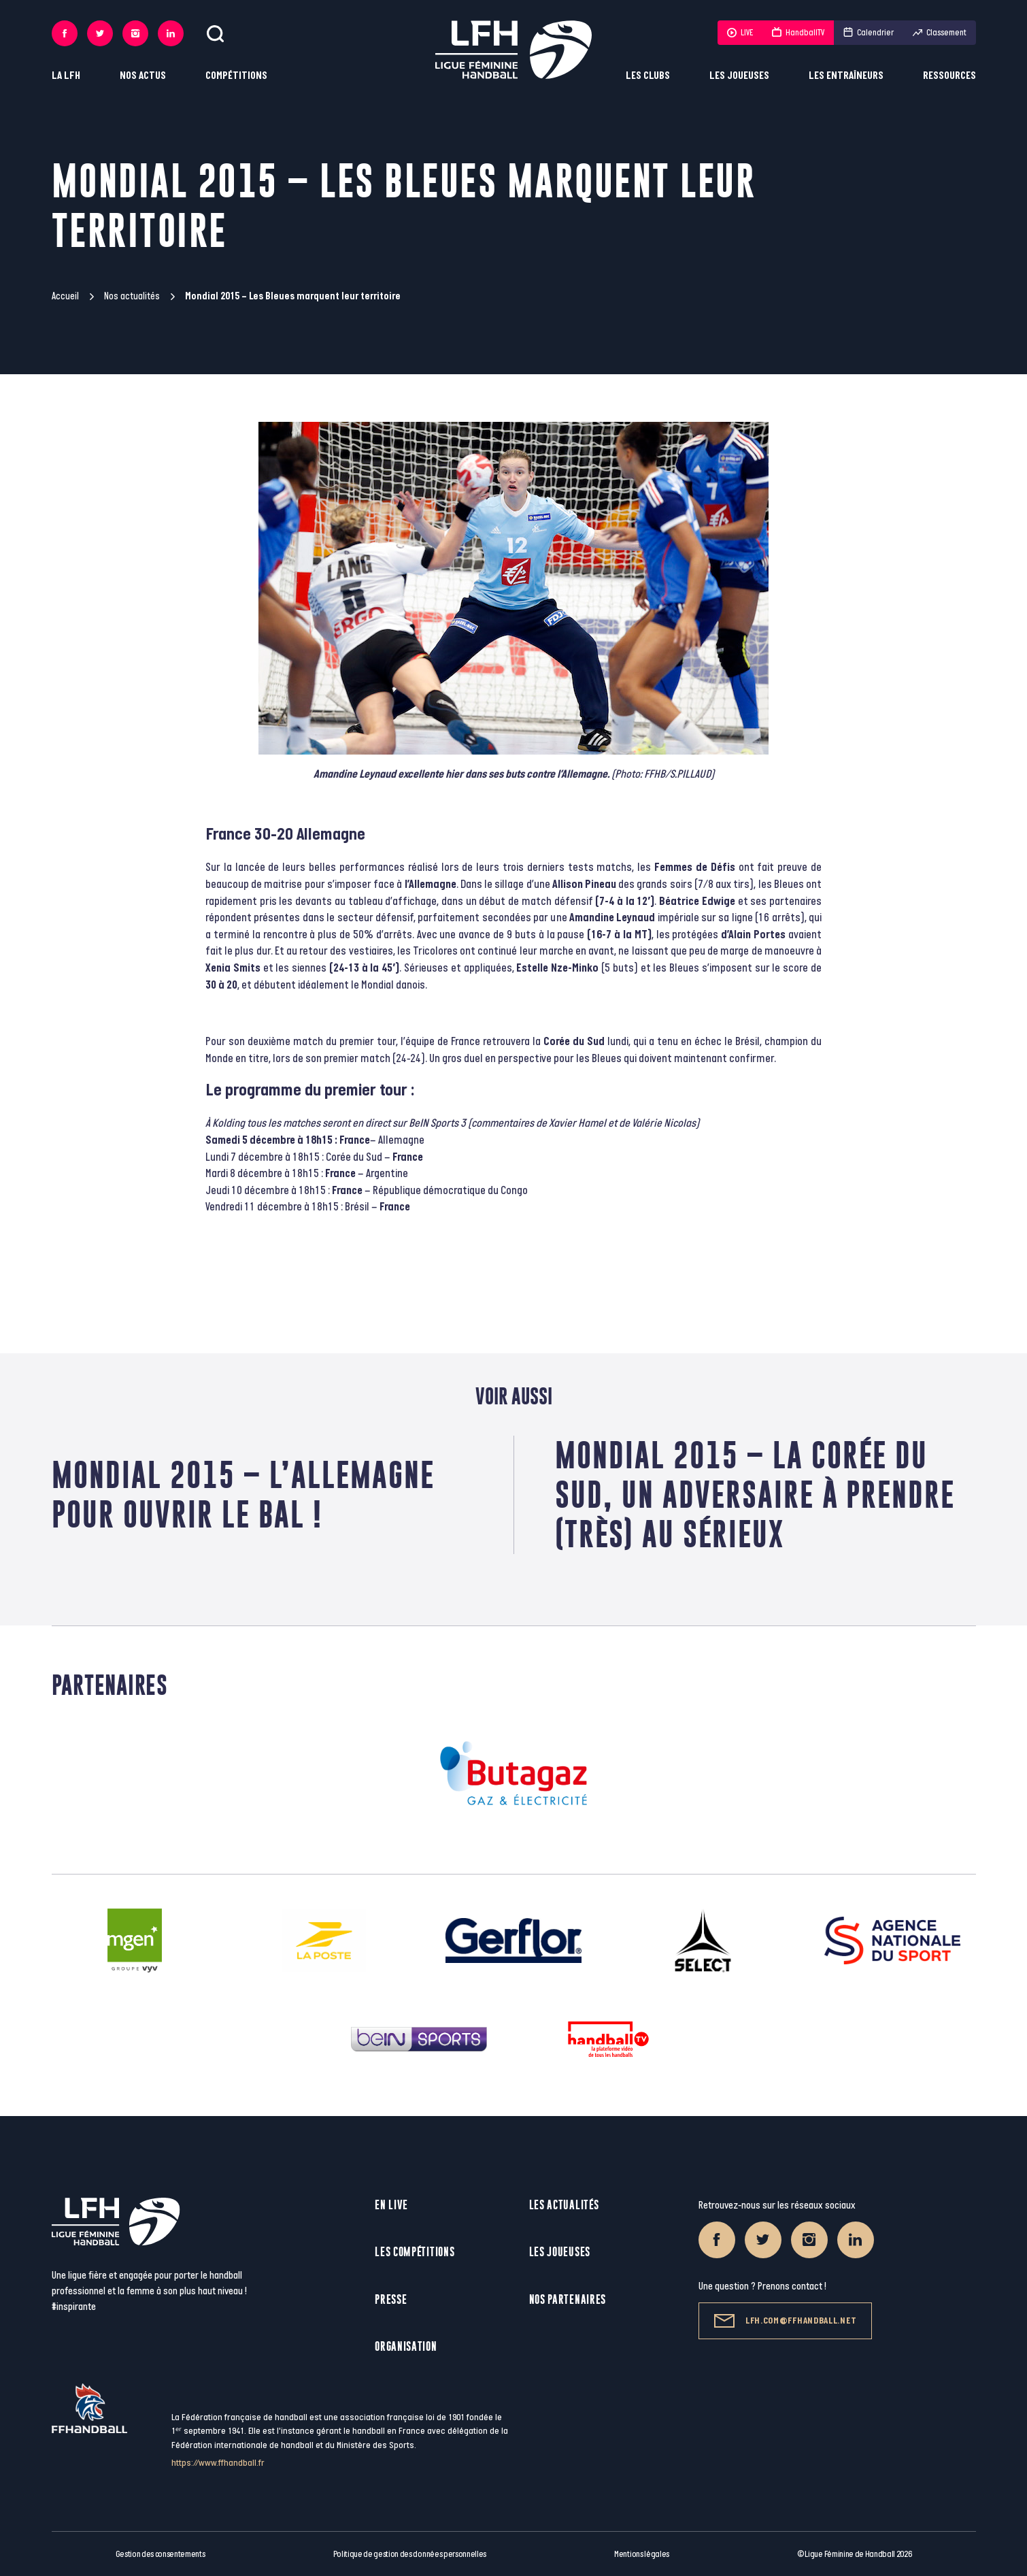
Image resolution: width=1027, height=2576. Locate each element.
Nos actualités (132, 296)
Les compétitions (414, 2251)
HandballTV (798, 32)
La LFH (66, 75)
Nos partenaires (568, 2299)
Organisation (406, 2346)
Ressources (949, 75)
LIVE (740, 32)
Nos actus (143, 75)
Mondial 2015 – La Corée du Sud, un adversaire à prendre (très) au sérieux (755, 1494)
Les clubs (648, 75)
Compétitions (236, 75)
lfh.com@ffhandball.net (785, 2321)
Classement (939, 32)
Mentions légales (641, 2554)
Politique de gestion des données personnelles (409, 2554)
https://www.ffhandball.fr (218, 2462)
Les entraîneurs (846, 75)
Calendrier (868, 32)
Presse (391, 2299)
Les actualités (564, 2204)
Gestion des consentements (160, 2554)
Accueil (65, 296)
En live (391, 2204)
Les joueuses (739, 75)
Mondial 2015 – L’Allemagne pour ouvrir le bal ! (243, 1494)
